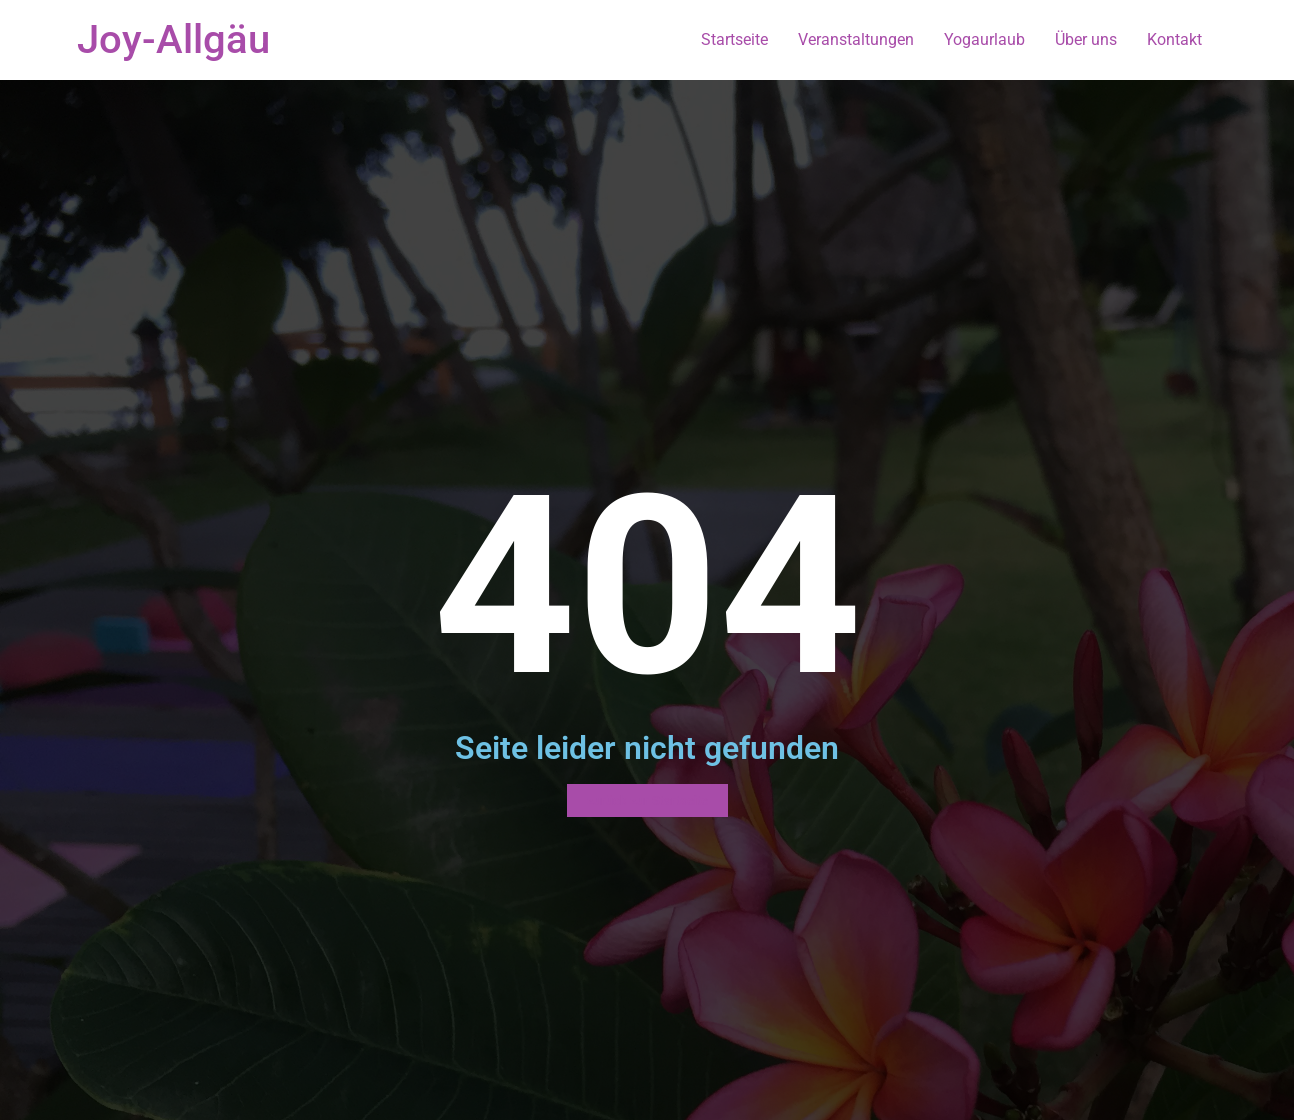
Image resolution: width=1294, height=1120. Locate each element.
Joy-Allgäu (173, 39)
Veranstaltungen (856, 39)
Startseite (734, 39)
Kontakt (1174, 39)
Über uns (1086, 39)
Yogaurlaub (984, 39)
